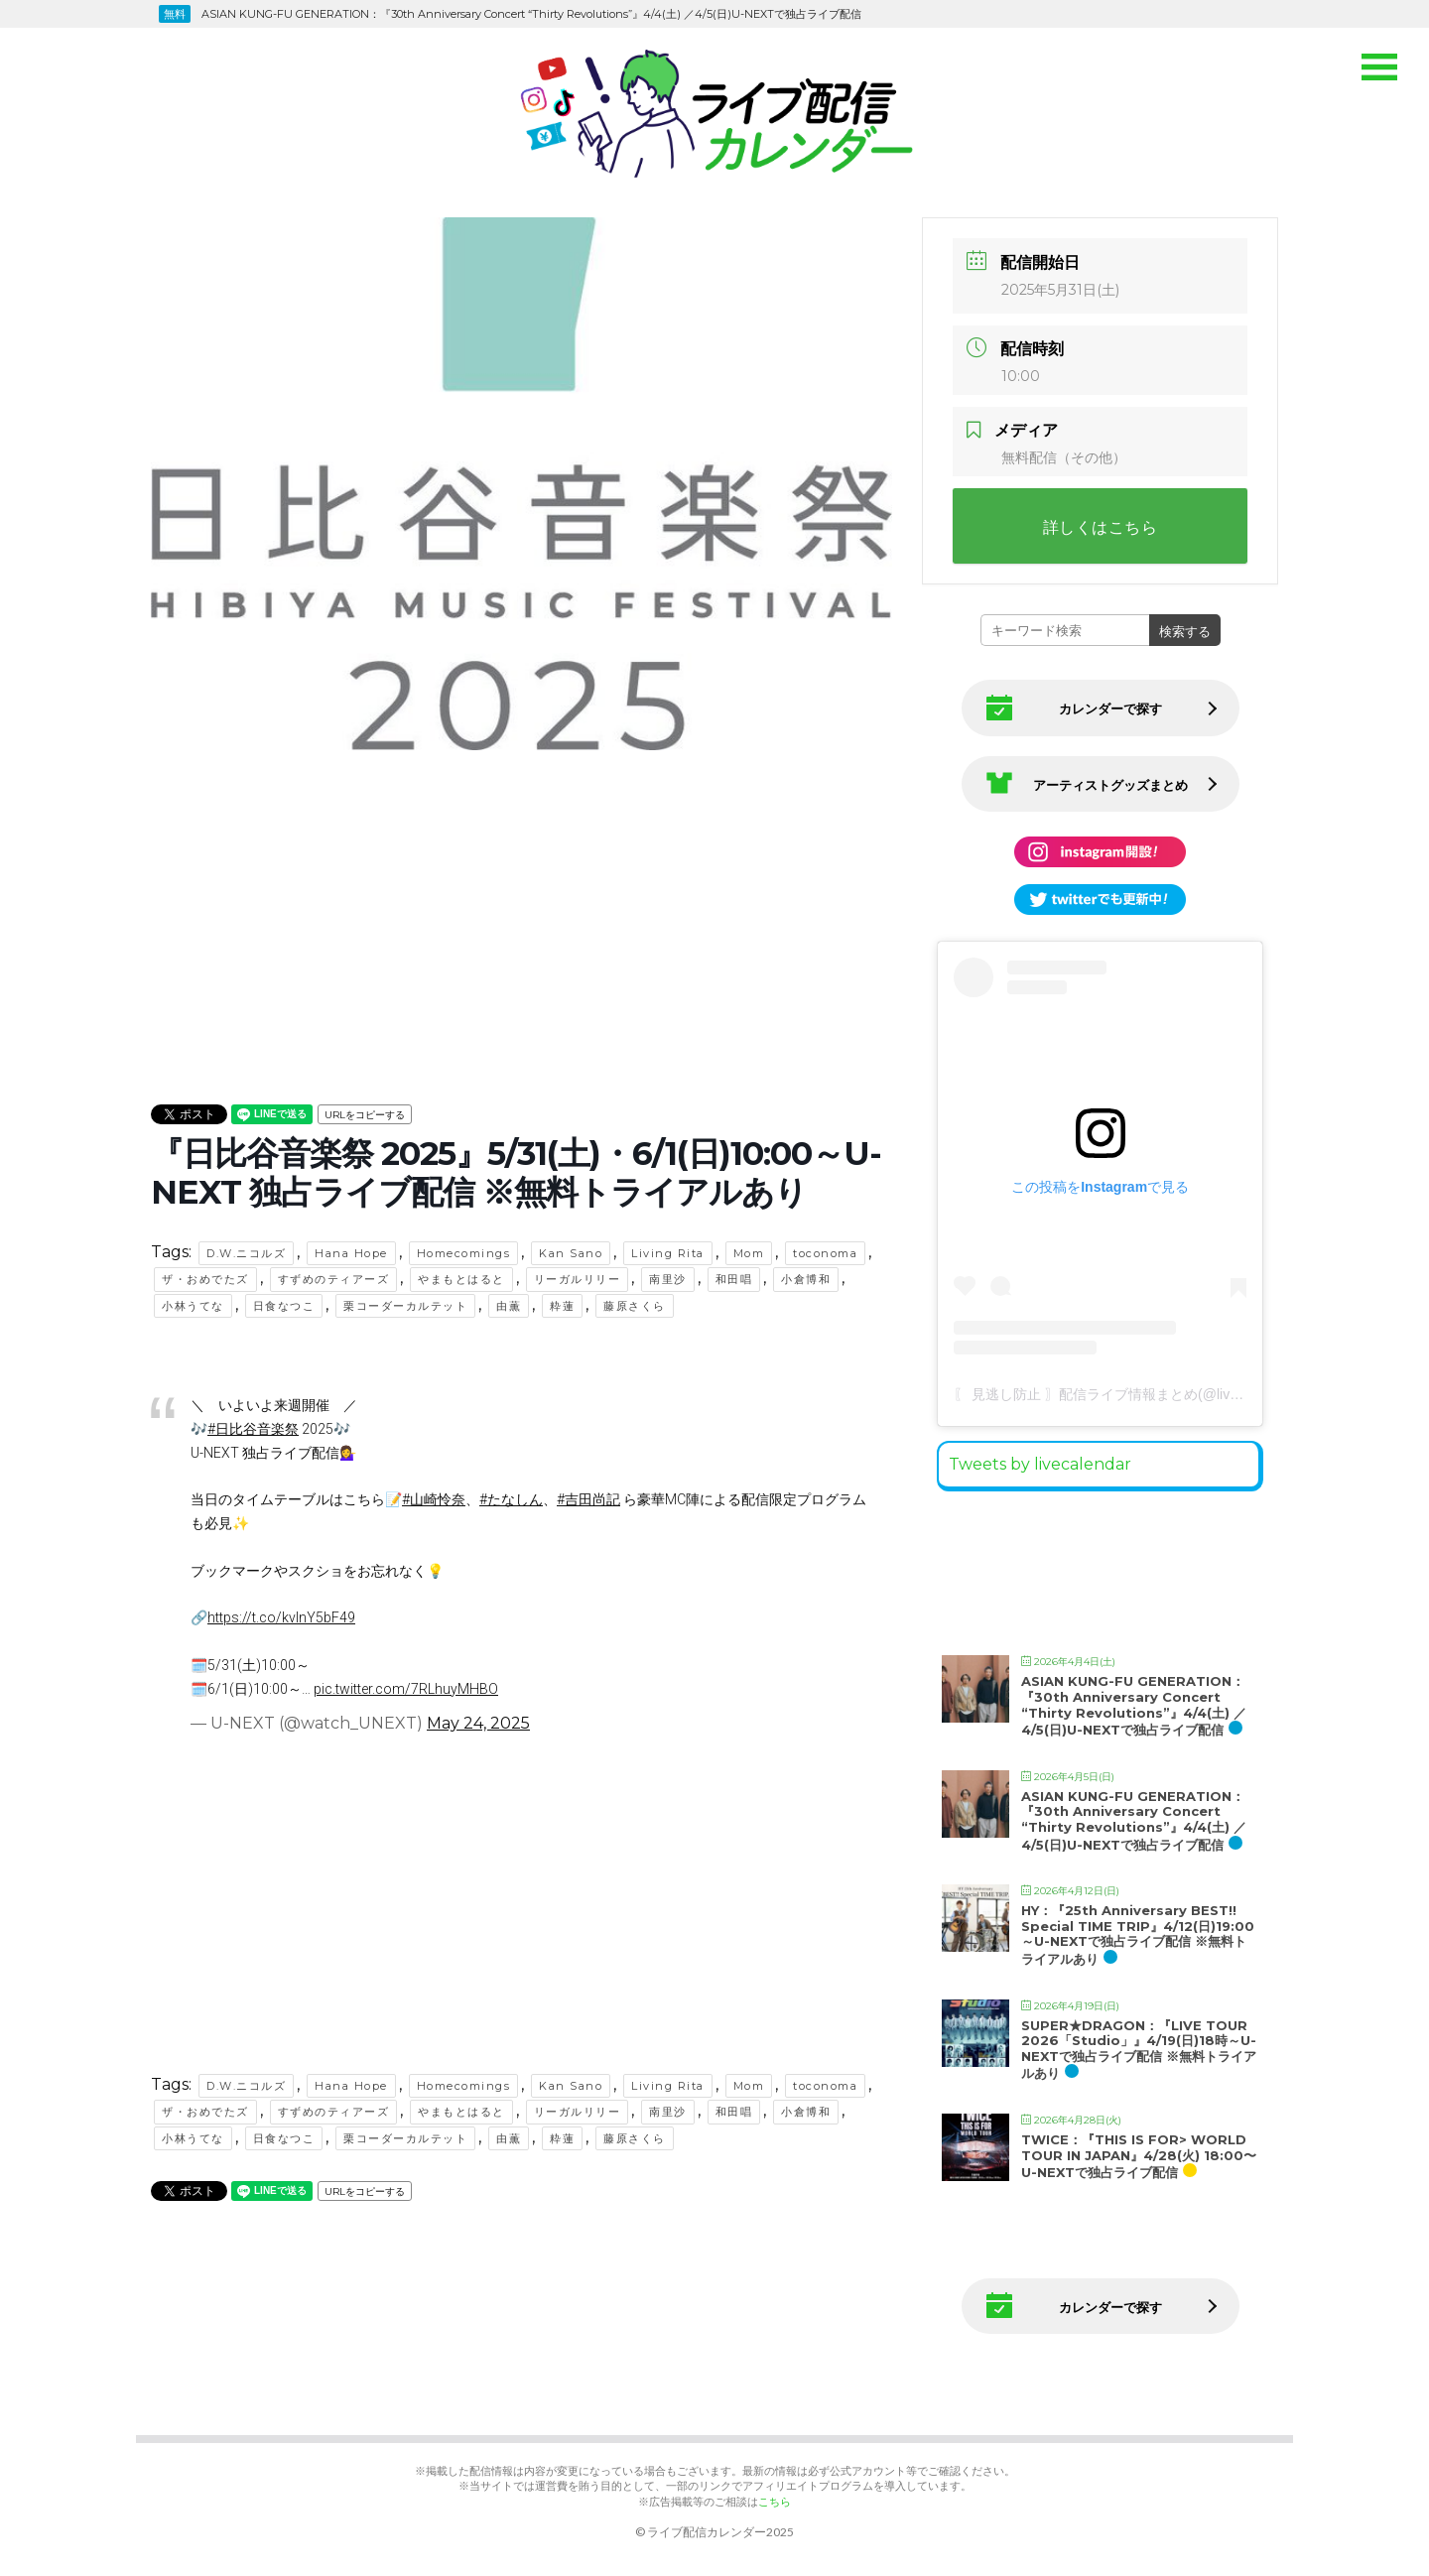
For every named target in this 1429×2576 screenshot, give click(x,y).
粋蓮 (562, 1306)
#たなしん (511, 1499)
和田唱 (734, 1279)
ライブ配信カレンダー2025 (720, 2531)
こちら (774, 2501)
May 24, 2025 (478, 1723)
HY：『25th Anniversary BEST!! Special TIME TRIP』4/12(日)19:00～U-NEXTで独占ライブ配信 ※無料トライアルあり (1137, 1934)
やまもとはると (461, 1279)
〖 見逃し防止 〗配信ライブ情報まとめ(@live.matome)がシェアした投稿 (1180, 1394)
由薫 (508, 1306)
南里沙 (668, 1279)
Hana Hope (351, 1253)
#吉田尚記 (588, 1499)
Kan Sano (570, 1253)
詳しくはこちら (1100, 527)
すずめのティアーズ (334, 1279)
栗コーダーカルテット (405, 1306)
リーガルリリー (577, 1279)
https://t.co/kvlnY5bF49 (281, 1617)
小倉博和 (806, 1279)
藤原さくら (634, 1306)
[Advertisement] (521, 896)
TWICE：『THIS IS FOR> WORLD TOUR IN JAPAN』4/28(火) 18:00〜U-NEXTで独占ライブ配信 (1138, 2155)
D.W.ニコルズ (246, 1253)
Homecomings (464, 1253)
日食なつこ (284, 1306)
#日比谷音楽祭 (253, 1429)
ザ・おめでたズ (205, 1279)
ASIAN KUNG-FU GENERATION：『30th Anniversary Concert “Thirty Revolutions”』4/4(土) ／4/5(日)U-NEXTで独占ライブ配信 (1133, 1705)
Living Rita (668, 1253)
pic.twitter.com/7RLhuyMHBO (406, 1689)
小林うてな (193, 1306)
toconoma (825, 1253)
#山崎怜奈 (433, 1499)
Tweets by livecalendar (1040, 1464)
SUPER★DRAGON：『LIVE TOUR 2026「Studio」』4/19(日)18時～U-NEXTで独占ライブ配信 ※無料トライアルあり (1138, 2049)
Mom (749, 1253)
